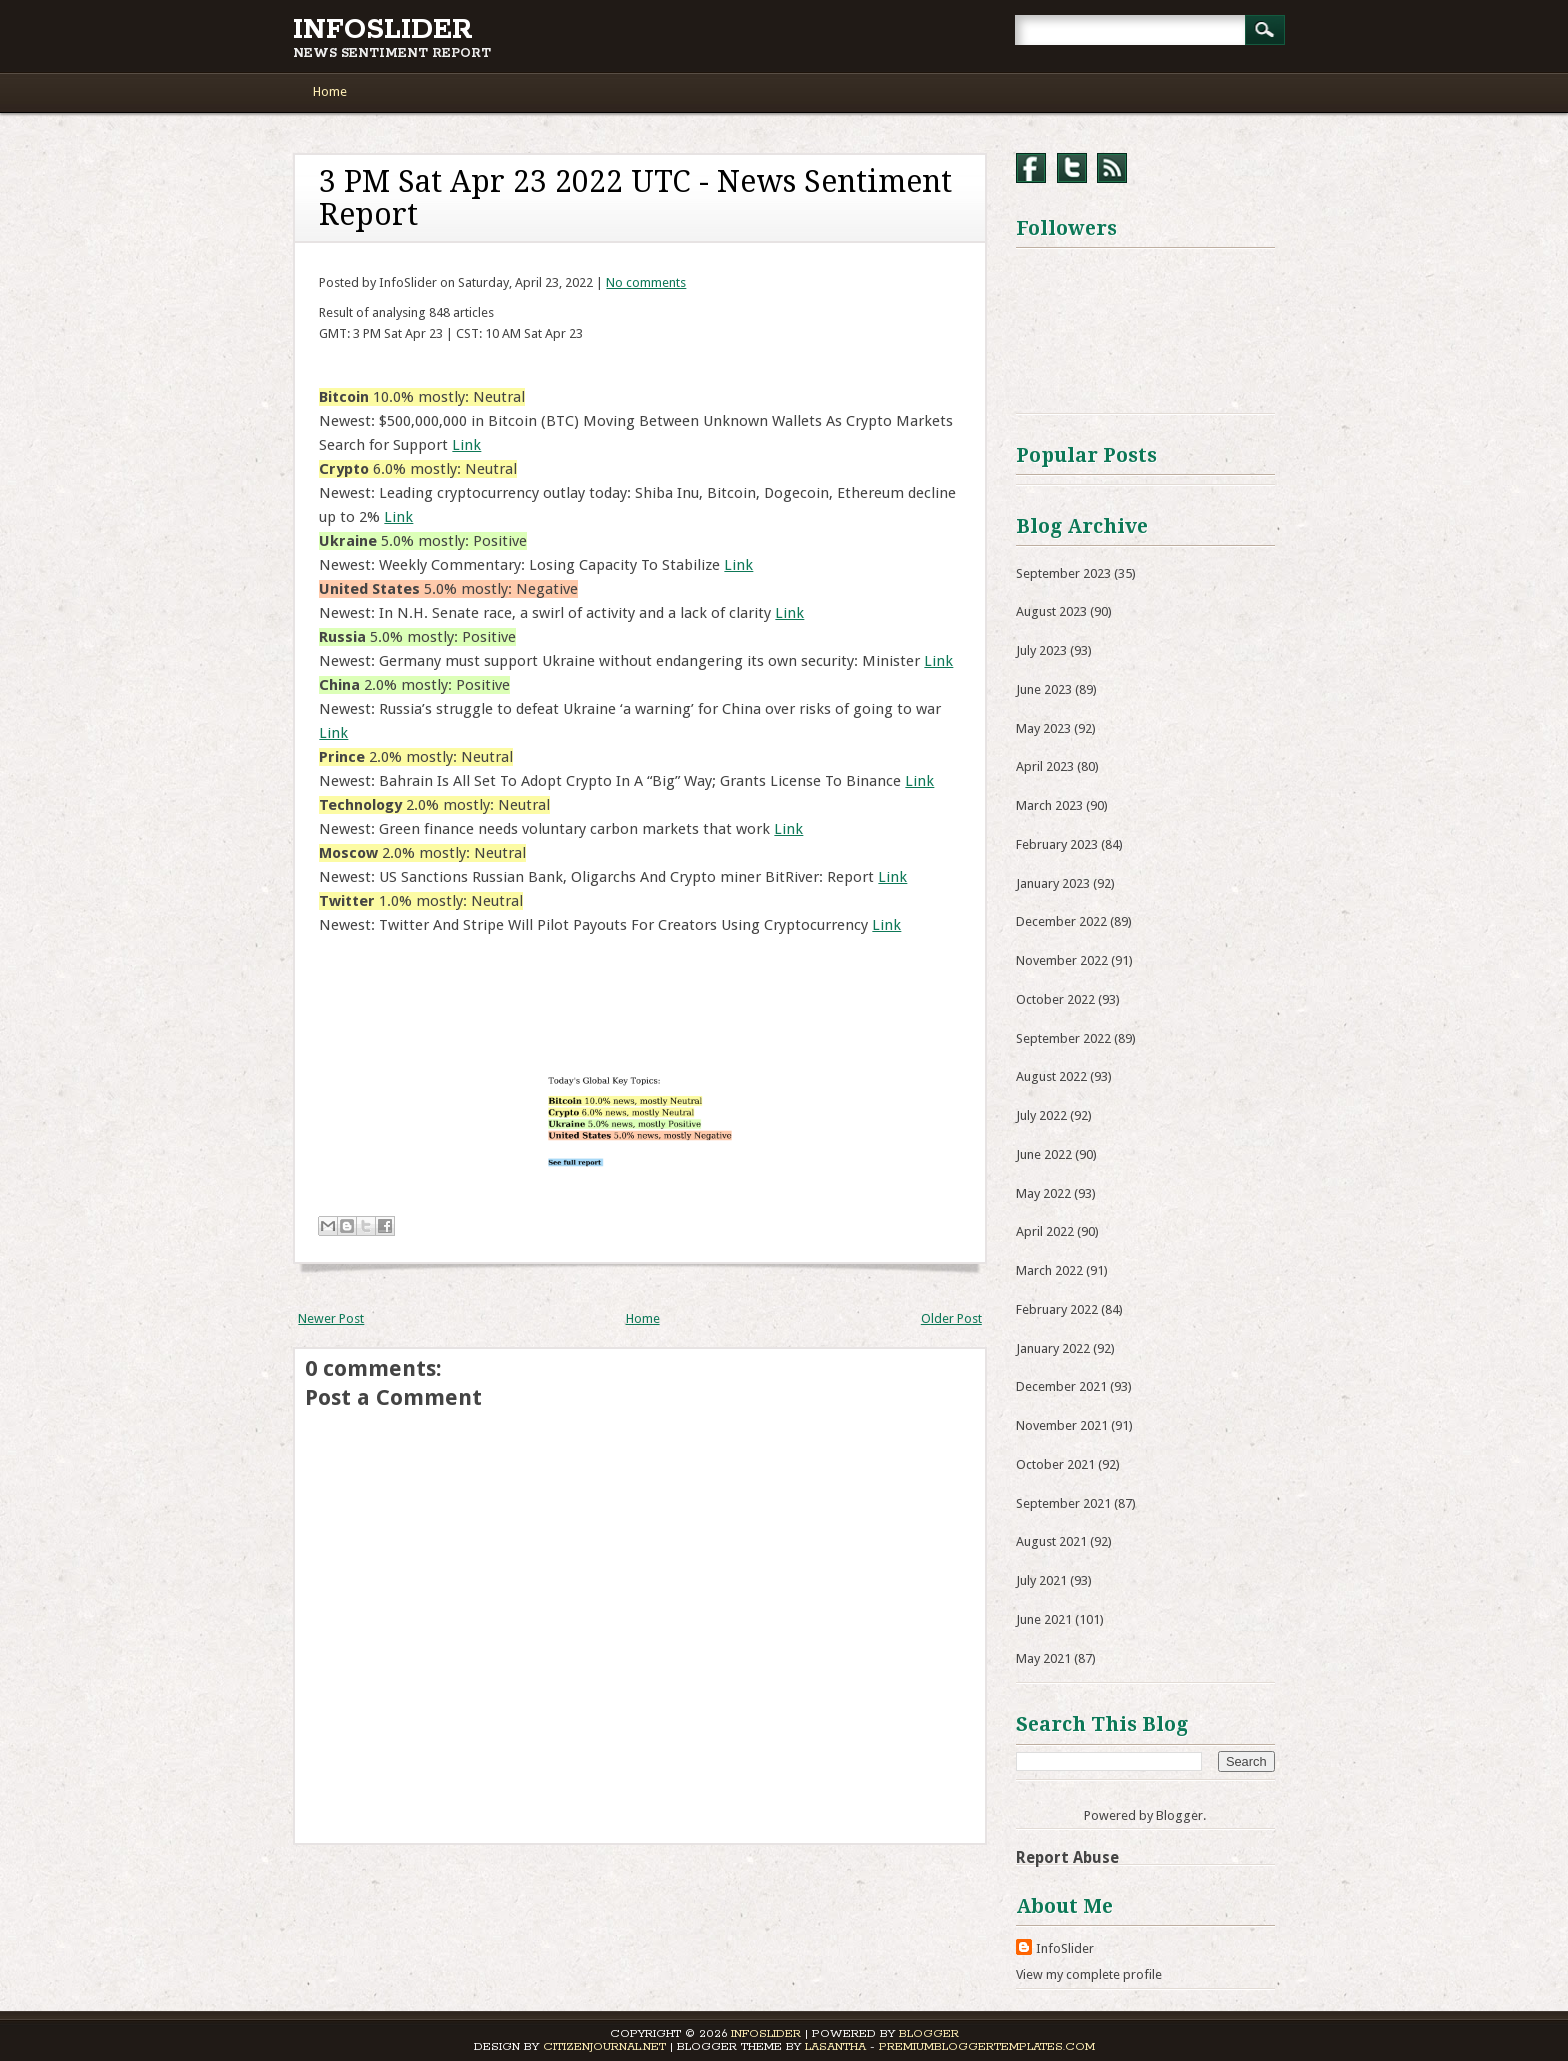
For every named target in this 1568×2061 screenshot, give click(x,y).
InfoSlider (383, 30)
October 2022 (1055, 999)
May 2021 (1043, 1658)
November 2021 (1062, 1425)
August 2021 (1051, 1541)
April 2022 (1045, 1231)
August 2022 (1051, 1076)
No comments (646, 282)
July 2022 (1041, 1115)
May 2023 (1043, 728)
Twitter (1072, 168)
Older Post (951, 1318)
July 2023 (1041, 650)
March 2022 (1049, 1270)
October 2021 (1055, 1464)
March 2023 (1049, 805)
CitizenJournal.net (604, 2046)
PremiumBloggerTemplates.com (987, 2046)
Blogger (1179, 1815)
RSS (1112, 168)
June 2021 (1044, 1619)
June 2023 (1044, 689)
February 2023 (1057, 844)
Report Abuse (1067, 1857)
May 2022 (1043, 1193)
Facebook (1031, 168)
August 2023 (1051, 611)
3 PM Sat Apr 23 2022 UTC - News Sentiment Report (635, 198)
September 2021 (1063, 1503)
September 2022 (1063, 1038)
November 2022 (1062, 960)
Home (330, 91)
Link (466, 445)
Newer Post (331, 1318)
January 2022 (1053, 1348)
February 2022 (1057, 1309)
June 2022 (1044, 1154)
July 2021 (1041, 1580)
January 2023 (1053, 883)
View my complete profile (1089, 1974)
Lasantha (835, 2046)
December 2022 (1061, 921)
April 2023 (1045, 766)
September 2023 (1063, 573)
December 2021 (1061, 1386)
